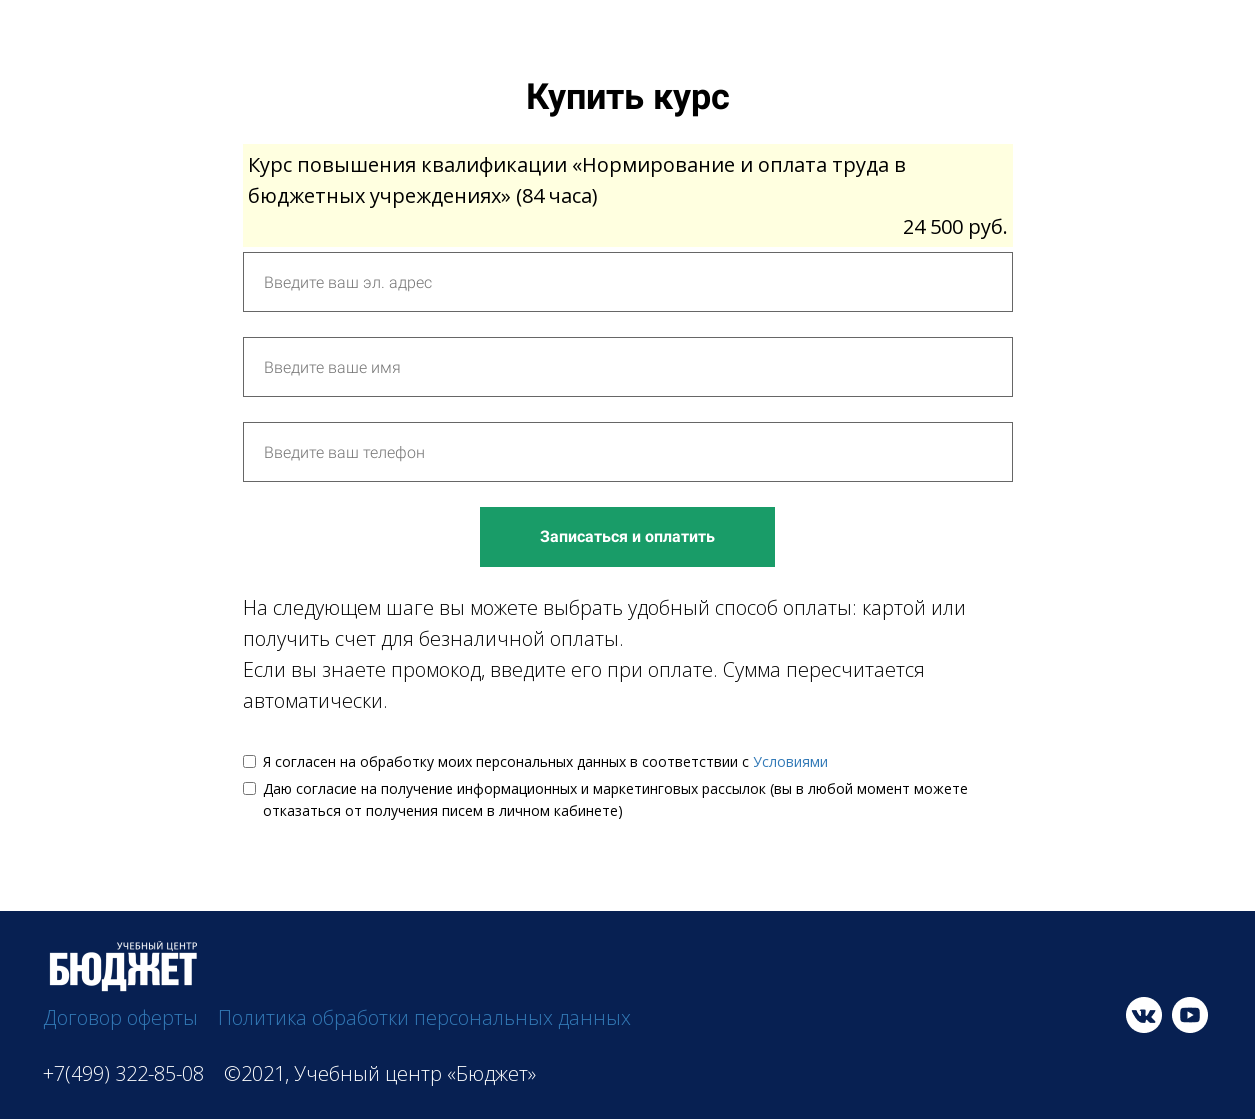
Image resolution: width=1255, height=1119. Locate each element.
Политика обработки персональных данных (424, 1017)
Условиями (790, 761)
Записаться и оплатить (627, 536)
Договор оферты (120, 1017)
